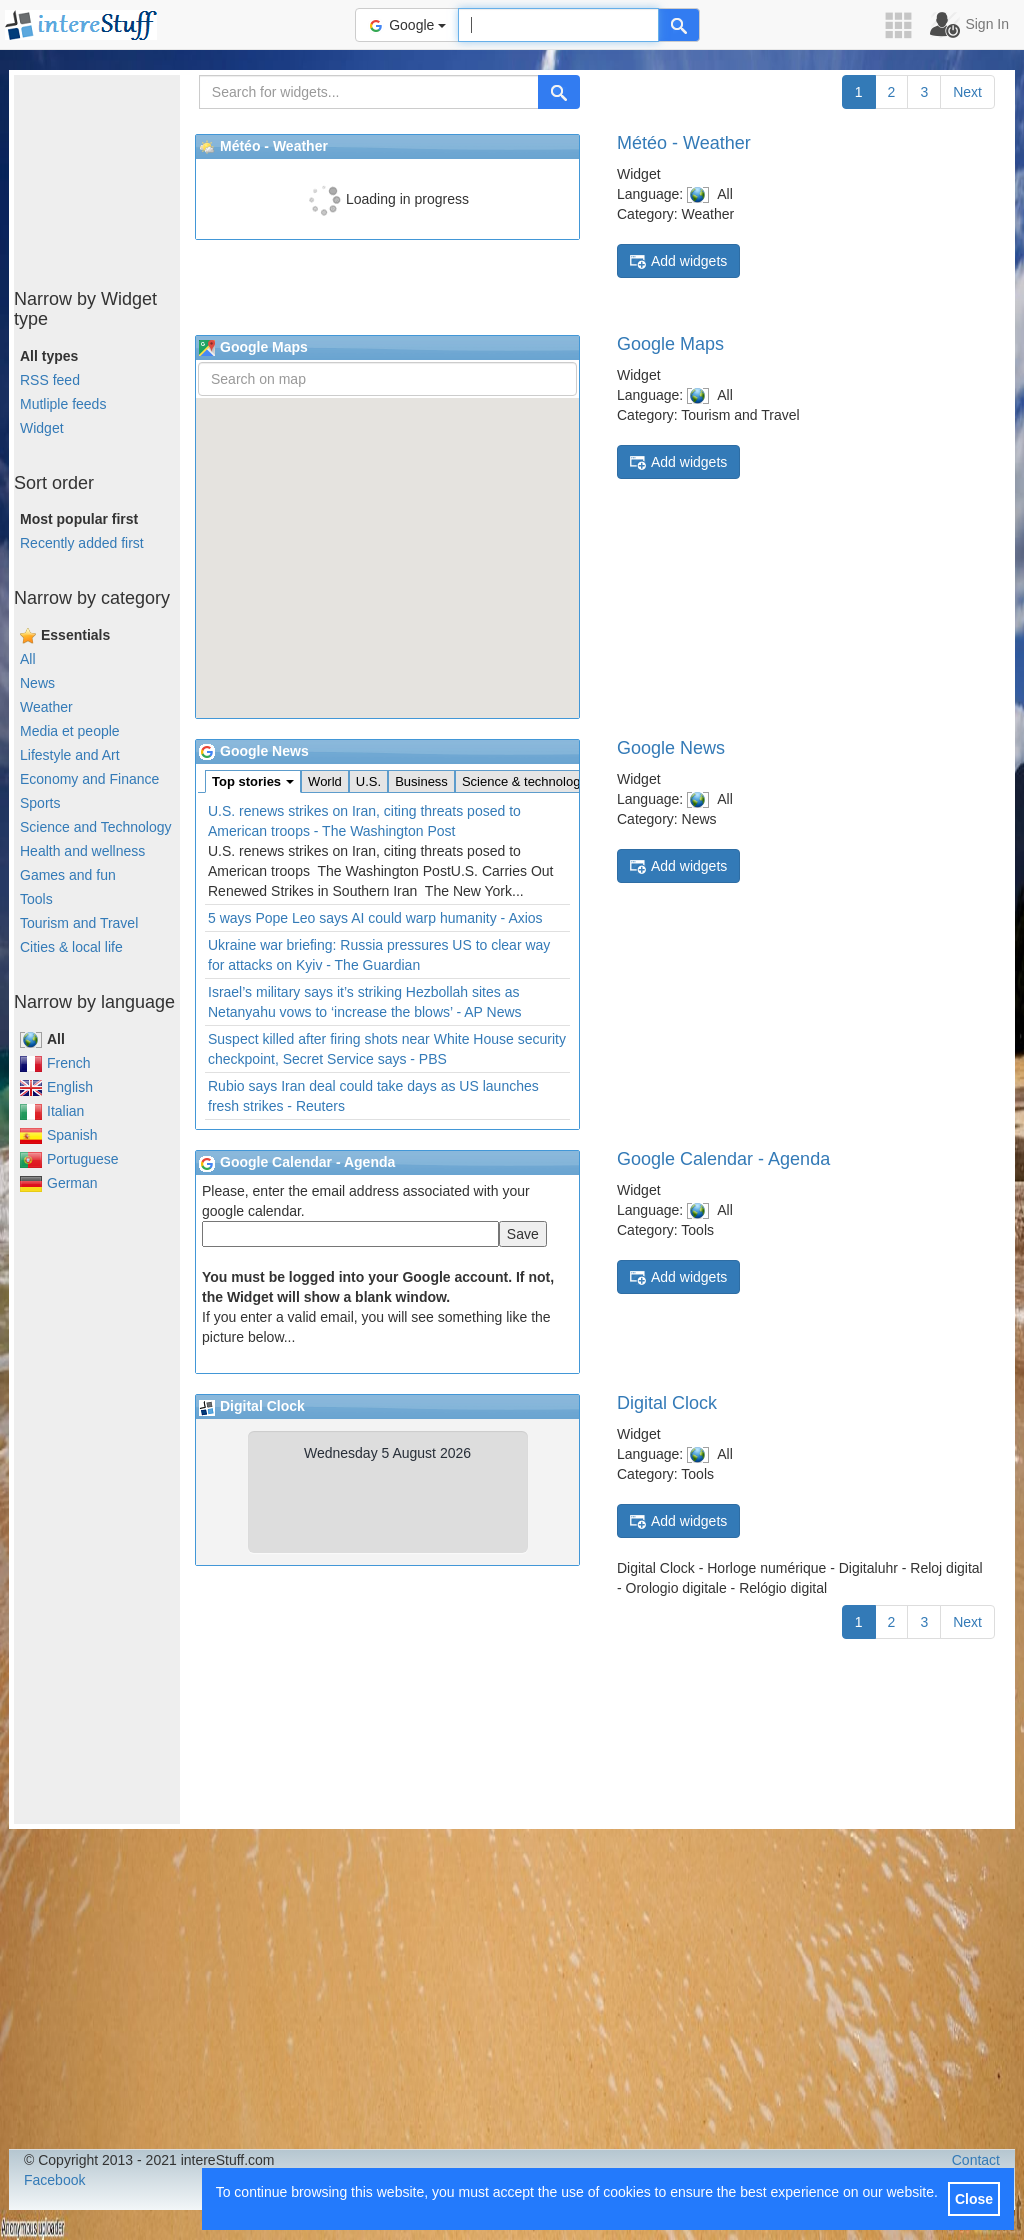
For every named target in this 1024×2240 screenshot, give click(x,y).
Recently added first (82, 543)
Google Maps (670, 344)
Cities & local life (71, 947)
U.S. (368, 781)
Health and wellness (82, 851)
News (37, 683)
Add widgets (678, 261)
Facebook (54, 2180)
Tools (36, 899)
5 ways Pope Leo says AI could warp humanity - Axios (375, 918)
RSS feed (50, 380)
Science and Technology (96, 827)
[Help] (679, 25)
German (59, 1183)
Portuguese (69, 1159)
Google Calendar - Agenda (723, 1159)
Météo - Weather (684, 143)
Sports (40, 803)
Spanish (59, 1135)
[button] (905, 25)
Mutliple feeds (63, 404)
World (325, 781)
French (55, 1063)
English (56, 1087)
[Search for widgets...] (369, 92)
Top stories (253, 781)
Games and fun (68, 875)
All (28, 659)
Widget (42, 428)
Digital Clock (667, 1403)
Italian (52, 1111)
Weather (46, 707)
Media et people (70, 731)
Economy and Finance (89, 779)
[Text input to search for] (558, 25)
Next (967, 92)
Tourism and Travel (79, 923)
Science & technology (524, 781)
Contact (976, 2160)
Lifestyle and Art (70, 755)
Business (421, 781)
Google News (671, 748)
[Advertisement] (114, 175)
